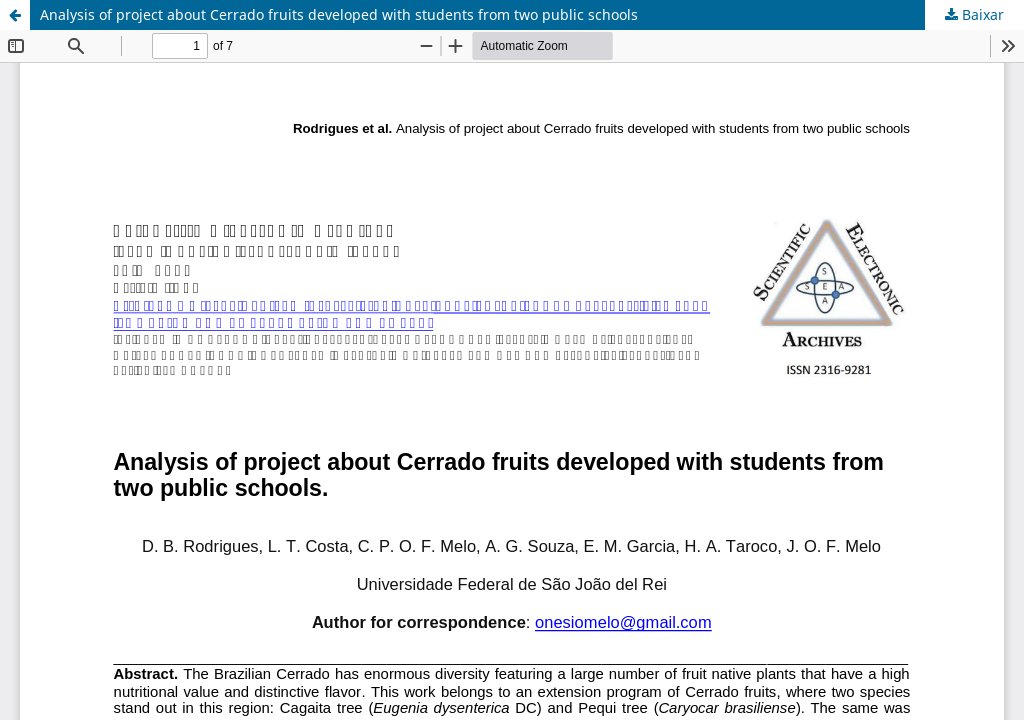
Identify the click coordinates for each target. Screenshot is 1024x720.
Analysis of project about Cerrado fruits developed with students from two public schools (339, 14)
